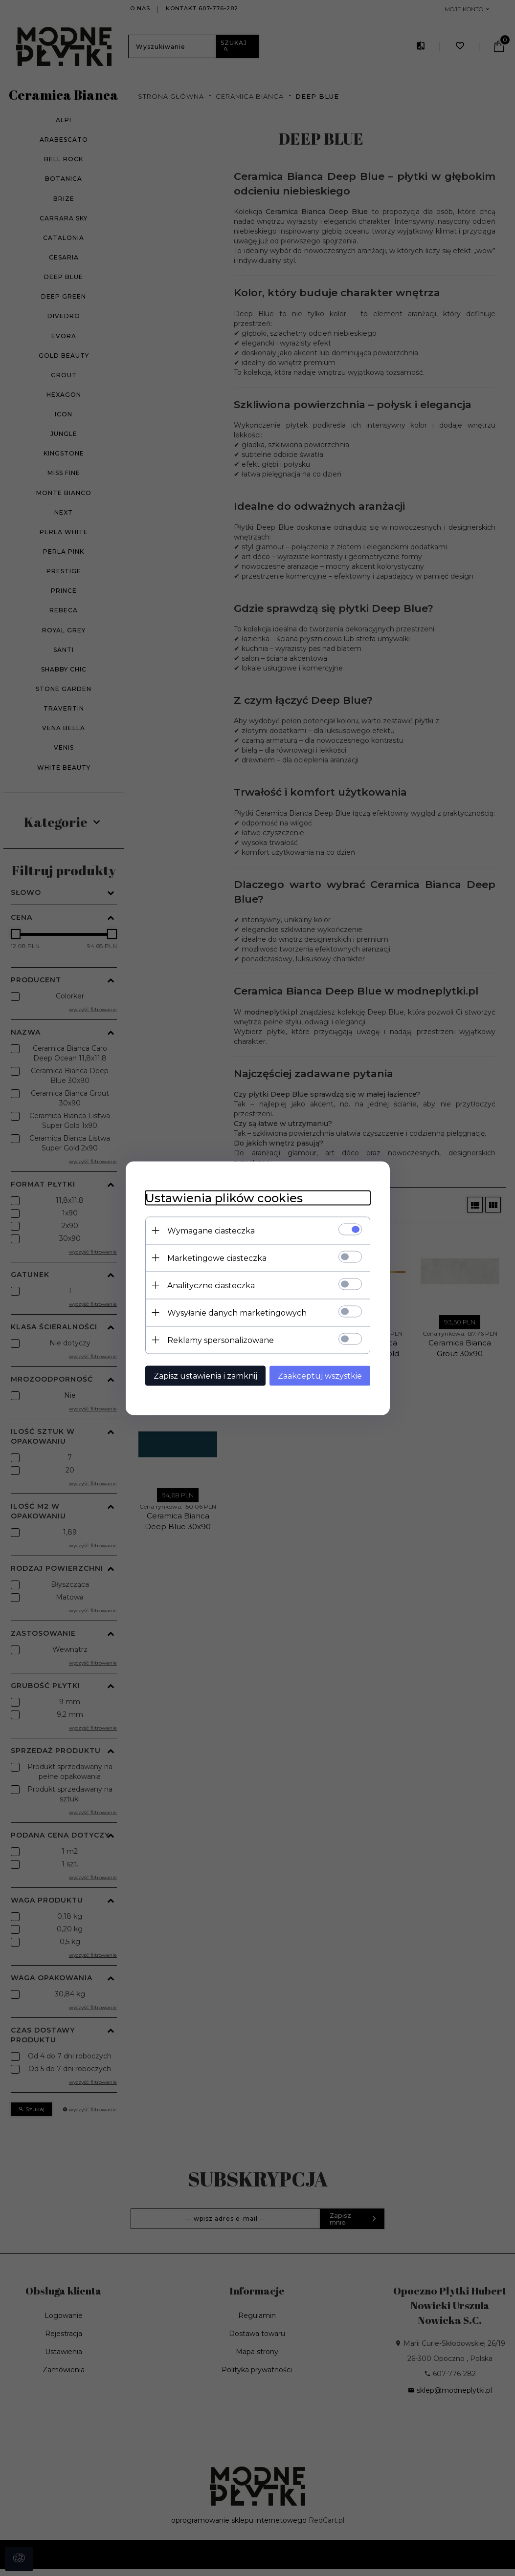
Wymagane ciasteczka (211, 1230)
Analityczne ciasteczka (211, 1285)
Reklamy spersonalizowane (220, 1339)
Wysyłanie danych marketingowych (237, 1312)
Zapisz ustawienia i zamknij (205, 1375)
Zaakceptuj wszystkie (320, 1375)
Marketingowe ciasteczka (217, 1257)
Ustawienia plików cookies (224, 1198)
